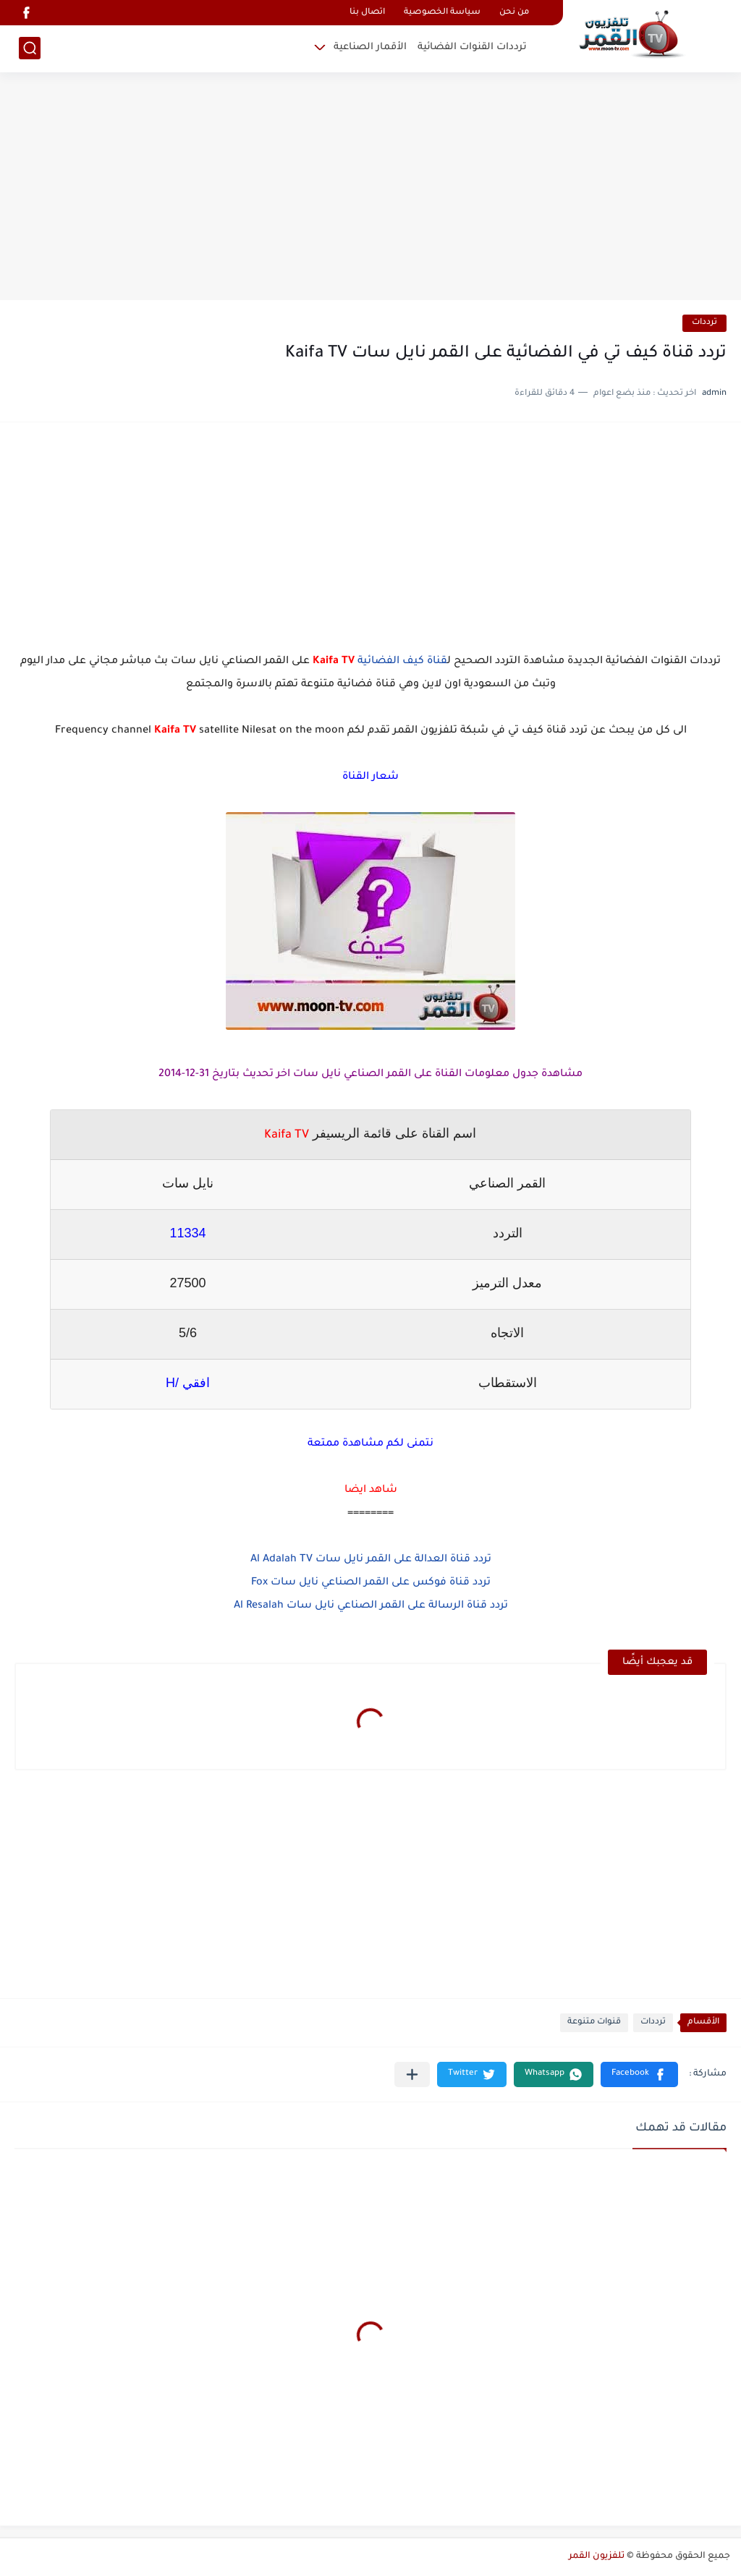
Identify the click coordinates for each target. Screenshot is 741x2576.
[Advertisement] (370, 188)
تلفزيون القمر (596, 2556)
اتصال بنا (367, 12)
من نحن (514, 12)
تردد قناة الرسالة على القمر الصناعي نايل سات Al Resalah (371, 1606)
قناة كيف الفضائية (402, 662)
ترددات (704, 323)
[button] (639, 2074)
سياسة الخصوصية (442, 12)
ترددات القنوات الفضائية (472, 47)
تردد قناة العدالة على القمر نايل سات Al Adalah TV (370, 1560)
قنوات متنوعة (594, 2022)
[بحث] (30, 48)
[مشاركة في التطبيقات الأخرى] (412, 2074)
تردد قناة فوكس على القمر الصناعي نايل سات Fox (371, 1583)
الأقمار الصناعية (370, 47)
